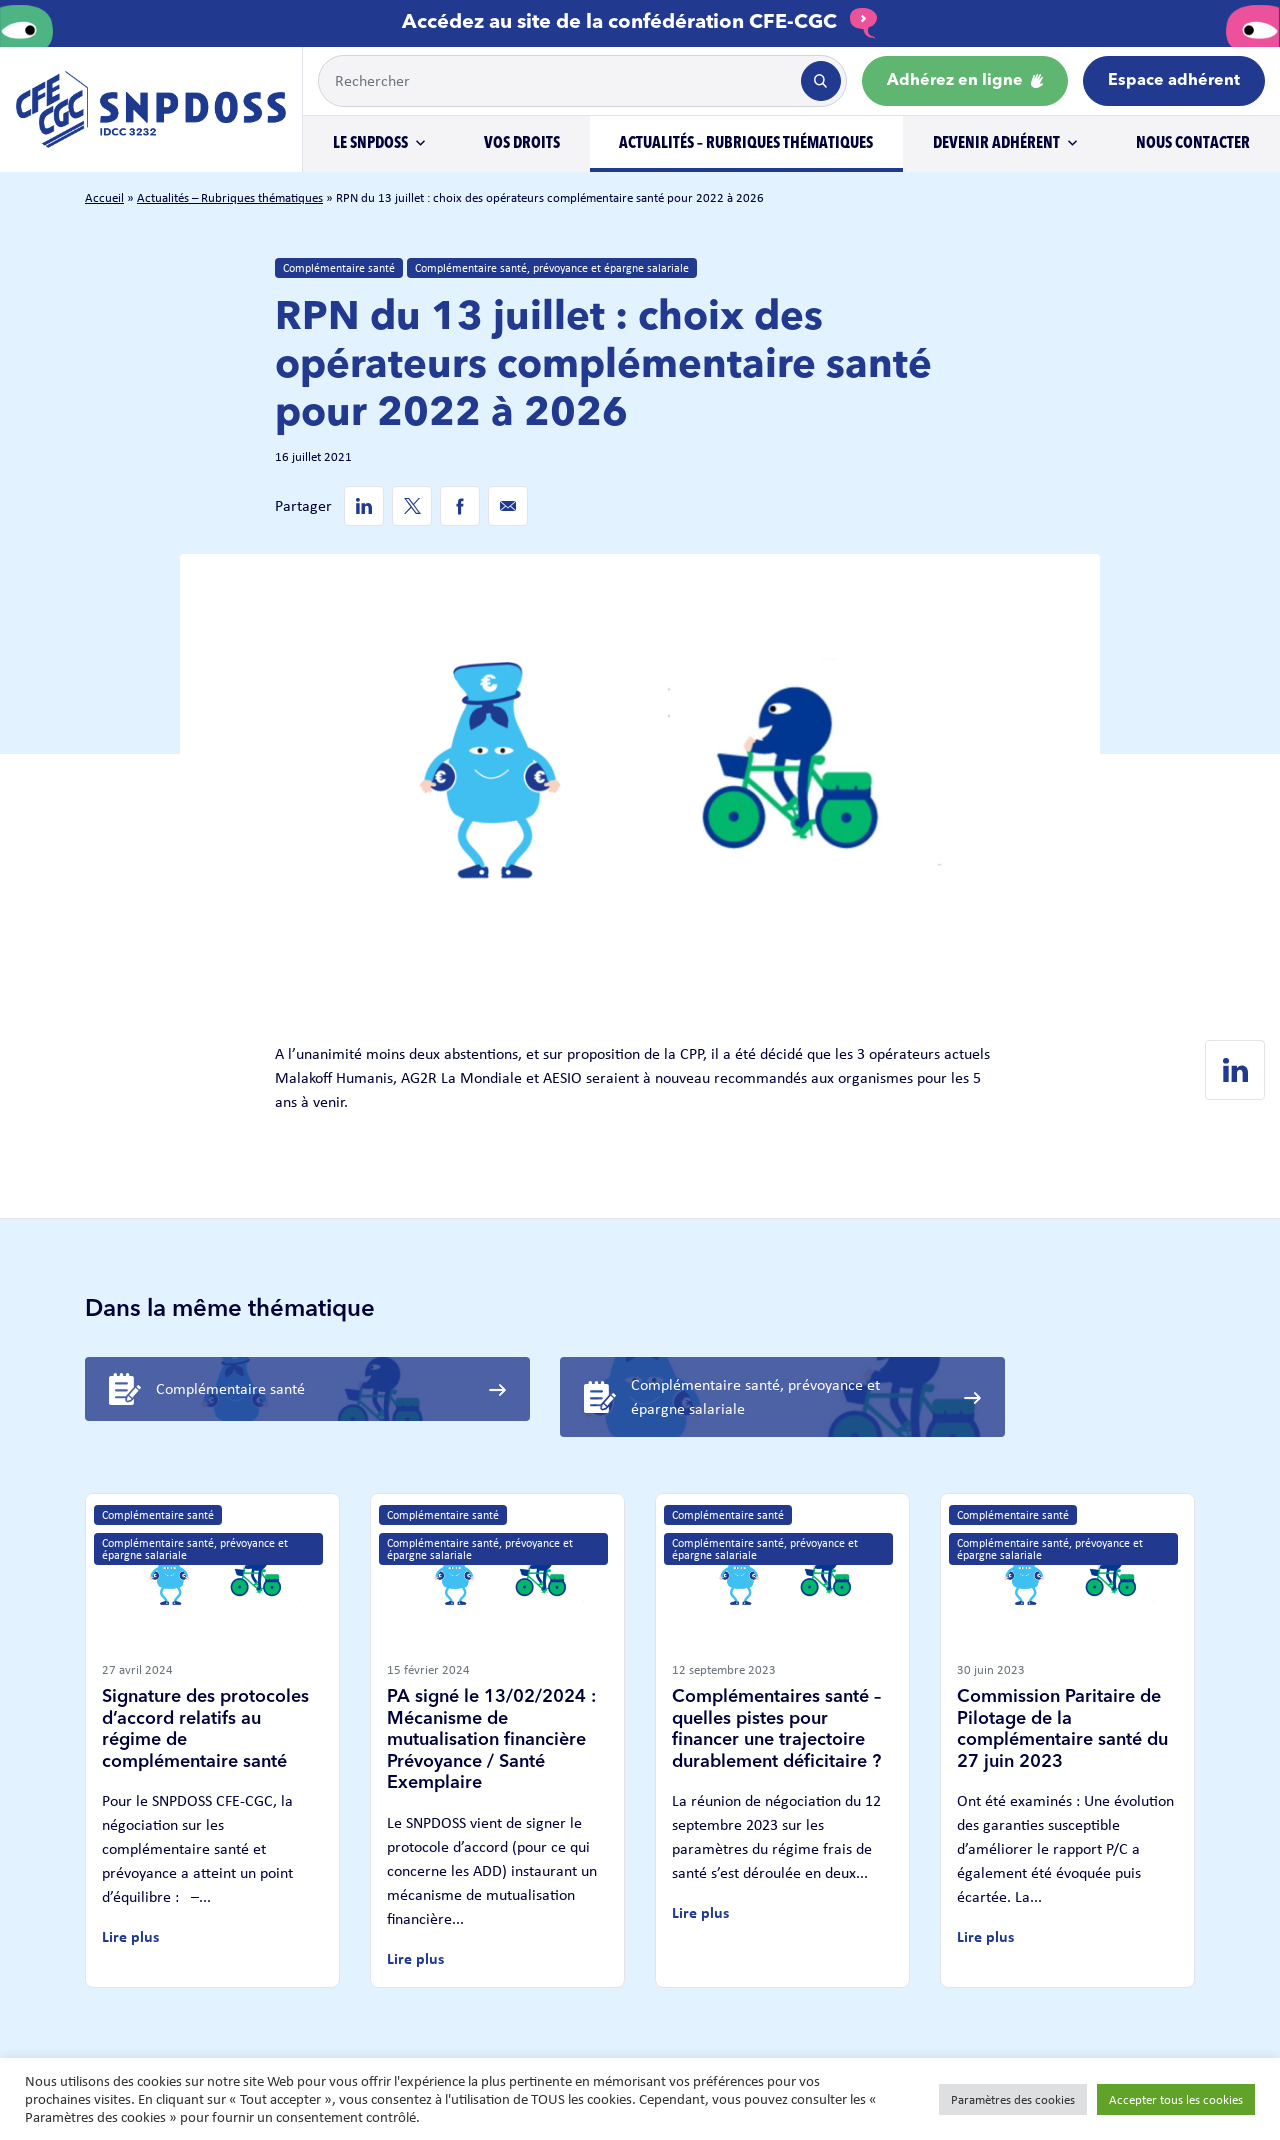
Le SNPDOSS (370, 144)
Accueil (104, 197)
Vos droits (522, 144)
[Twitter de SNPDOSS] (412, 506)
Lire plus (130, 1936)
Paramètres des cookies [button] (1013, 2099)
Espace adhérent (1174, 81)
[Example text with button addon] (558, 81)
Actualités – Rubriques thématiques (746, 144)
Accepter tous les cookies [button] (1176, 2099)
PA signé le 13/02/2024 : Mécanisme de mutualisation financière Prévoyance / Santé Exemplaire (491, 1740)
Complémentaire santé (339, 268)
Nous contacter (1193, 144)
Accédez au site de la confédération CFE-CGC (640, 23)
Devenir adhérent (996, 144)
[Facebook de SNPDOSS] (460, 506)
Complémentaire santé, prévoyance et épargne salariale (552, 268)
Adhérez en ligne (965, 81)
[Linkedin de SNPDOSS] (364, 506)
